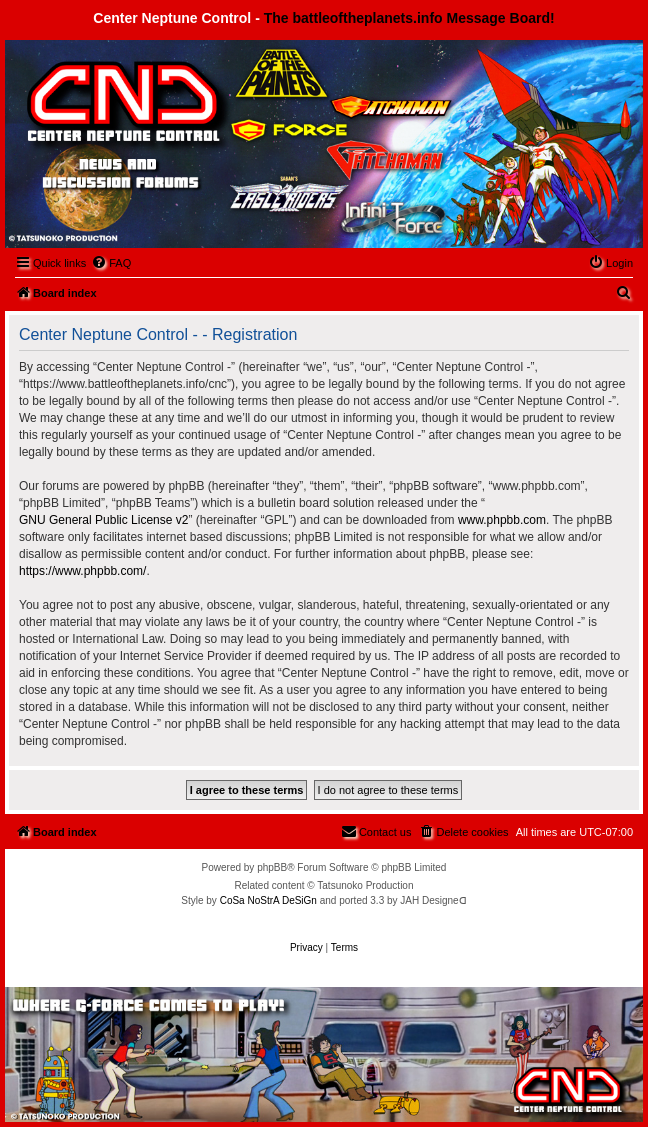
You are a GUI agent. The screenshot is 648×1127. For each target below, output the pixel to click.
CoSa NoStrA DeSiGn (268, 900)
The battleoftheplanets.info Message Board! (409, 18)
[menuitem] (111, 263)
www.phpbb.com (502, 520)
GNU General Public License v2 (103, 520)
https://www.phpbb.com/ (82, 571)
